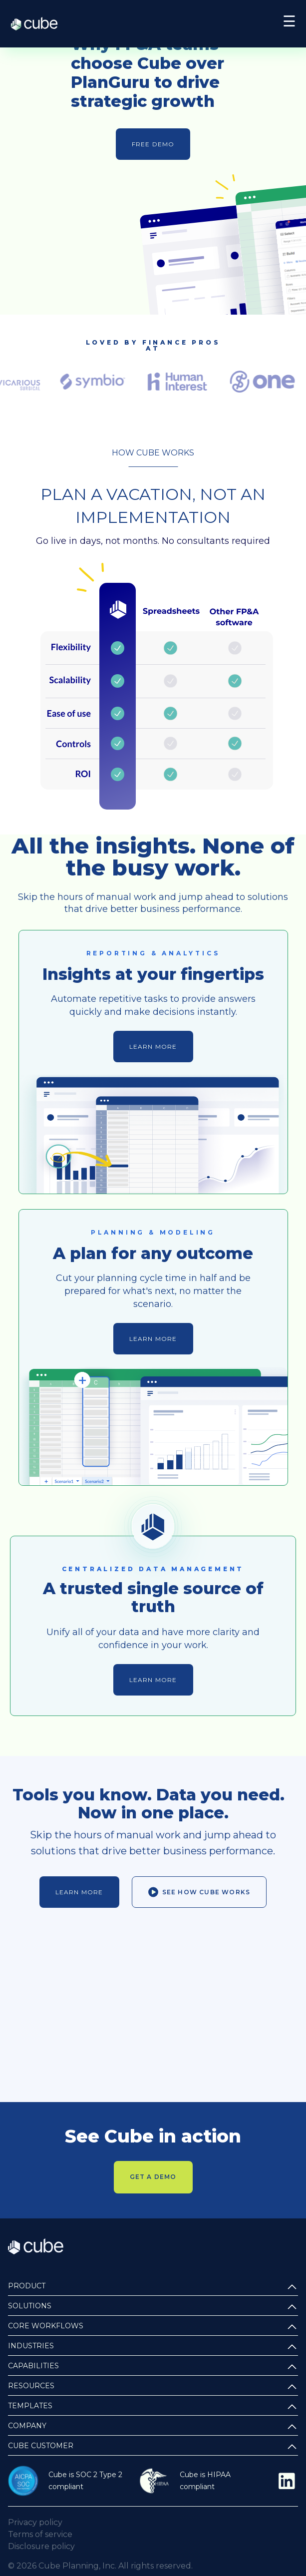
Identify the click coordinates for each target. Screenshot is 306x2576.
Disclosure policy (41, 2546)
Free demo (153, 144)
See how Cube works (199, 1892)
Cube (39, 23)
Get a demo (153, 2176)
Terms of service (40, 2534)
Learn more (153, 1046)
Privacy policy (35, 2522)
